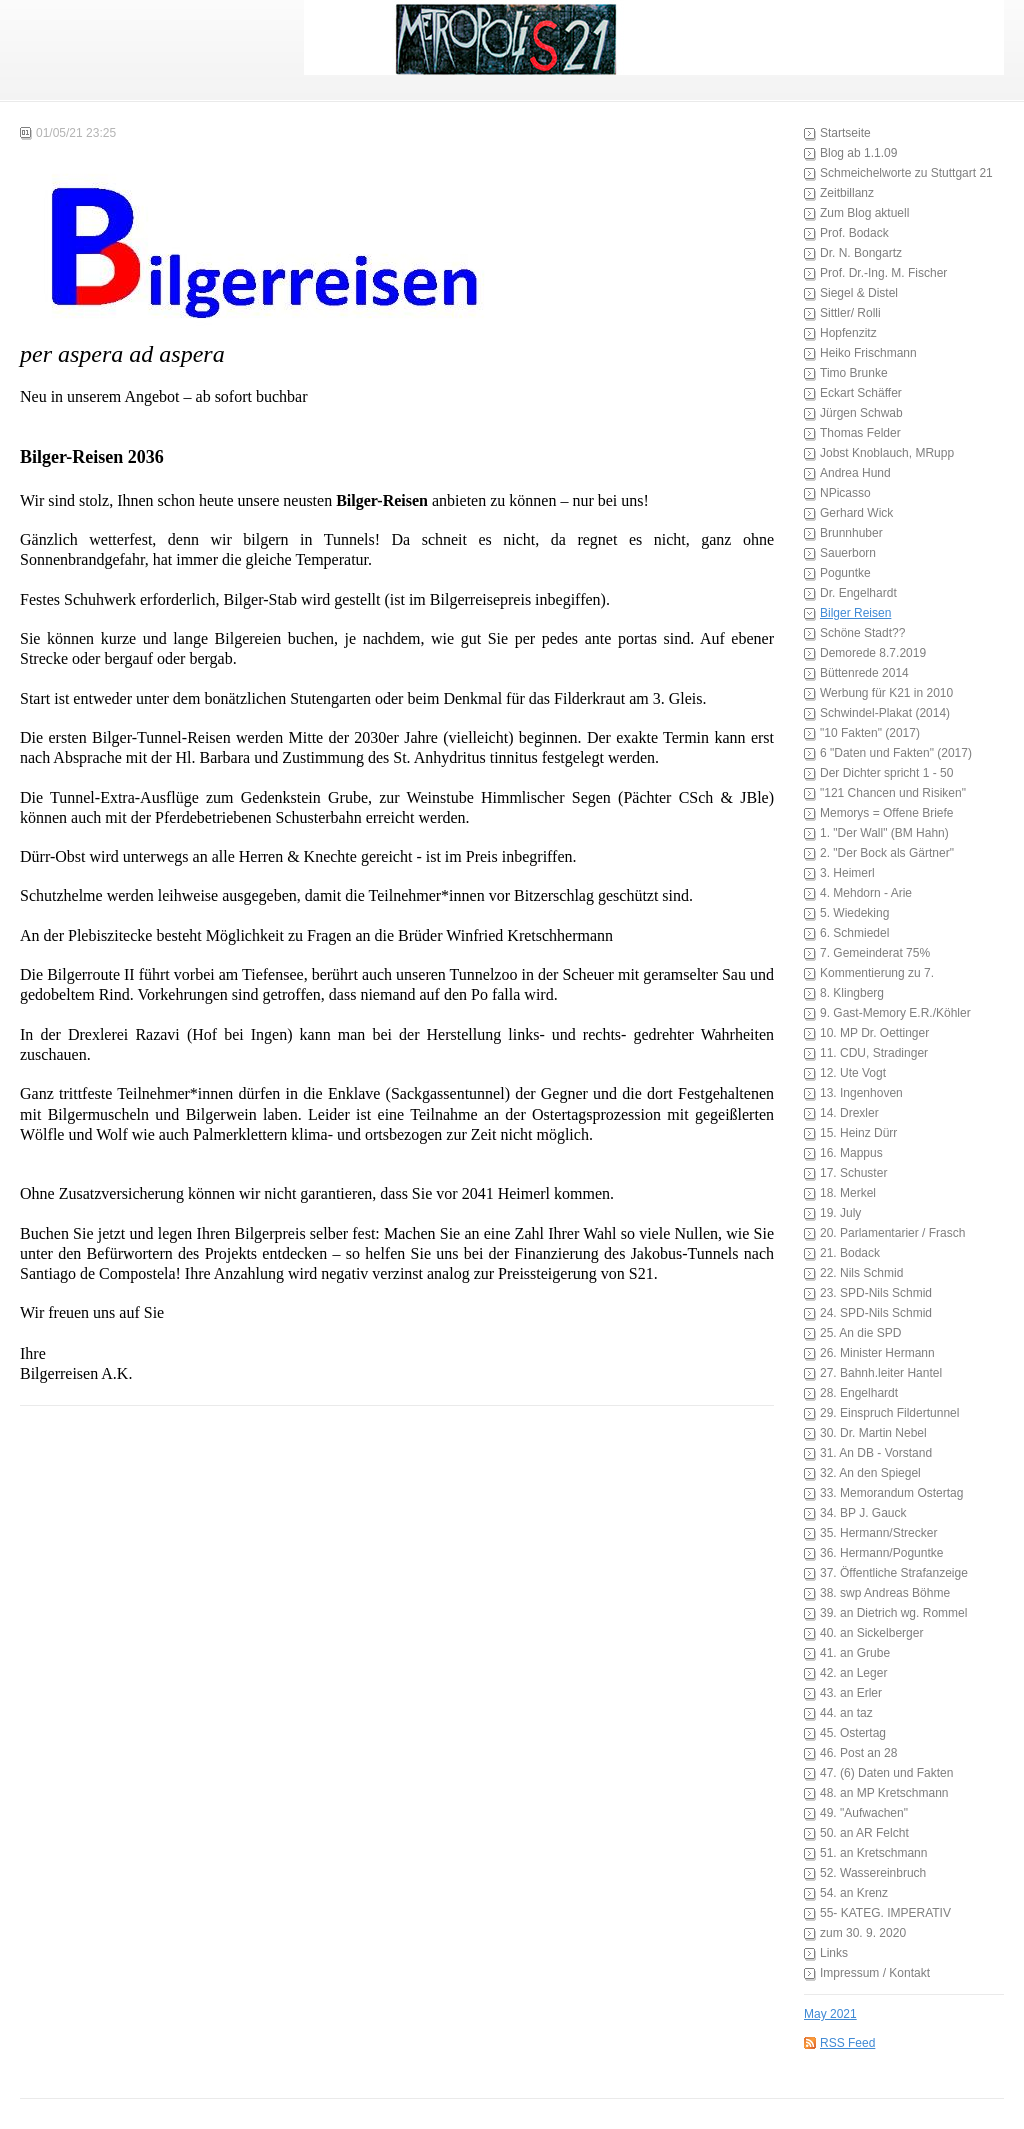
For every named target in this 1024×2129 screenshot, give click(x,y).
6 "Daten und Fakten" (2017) (896, 753)
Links (834, 1953)
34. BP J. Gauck (863, 1513)
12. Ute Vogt (853, 1073)
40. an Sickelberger (871, 1633)
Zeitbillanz (847, 193)
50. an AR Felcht (864, 1833)
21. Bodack (850, 1253)
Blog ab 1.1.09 (858, 153)
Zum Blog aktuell (864, 213)
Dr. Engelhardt (858, 593)
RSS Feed (847, 2043)
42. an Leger (853, 1673)
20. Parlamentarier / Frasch (892, 1233)
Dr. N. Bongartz (861, 253)
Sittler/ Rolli (850, 313)
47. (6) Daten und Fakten (886, 1773)
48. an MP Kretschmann (884, 1793)
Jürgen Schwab (861, 413)
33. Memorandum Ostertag (891, 1493)
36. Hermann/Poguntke (881, 1553)
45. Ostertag (853, 1733)
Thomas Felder (860, 433)
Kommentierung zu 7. (877, 973)
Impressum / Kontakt (875, 1973)
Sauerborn (848, 553)
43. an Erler (851, 1693)
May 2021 (830, 2014)
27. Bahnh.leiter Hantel (881, 1373)
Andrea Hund (855, 473)
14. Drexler (849, 1113)
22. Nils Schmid (861, 1273)
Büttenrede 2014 (864, 673)
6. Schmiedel (854, 933)
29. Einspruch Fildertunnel (889, 1413)
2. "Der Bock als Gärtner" (887, 853)
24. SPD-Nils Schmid (876, 1313)
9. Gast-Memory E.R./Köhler (895, 1013)
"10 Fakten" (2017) (870, 733)
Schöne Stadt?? (862, 633)
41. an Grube (855, 1653)
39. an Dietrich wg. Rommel (893, 1613)
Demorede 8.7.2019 (873, 653)
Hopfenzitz (848, 333)
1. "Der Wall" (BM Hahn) (884, 833)
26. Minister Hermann (877, 1353)
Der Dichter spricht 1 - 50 (886, 773)
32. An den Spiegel (870, 1473)
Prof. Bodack (854, 233)
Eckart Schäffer (861, 393)
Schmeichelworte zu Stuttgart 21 (906, 173)
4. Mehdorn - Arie (866, 893)
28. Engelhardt (859, 1393)
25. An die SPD (860, 1333)
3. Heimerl (847, 873)
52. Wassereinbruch (873, 1873)
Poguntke (845, 573)
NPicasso (845, 493)
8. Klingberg (852, 993)
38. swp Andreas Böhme (885, 1593)
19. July (840, 1213)
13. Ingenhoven (861, 1093)
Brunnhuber (851, 533)
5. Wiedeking (854, 913)
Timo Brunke (854, 373)
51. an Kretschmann (873, 1853)
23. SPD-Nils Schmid (876, 1293)
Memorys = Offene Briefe (887, 813)
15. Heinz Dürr (858, 1133)
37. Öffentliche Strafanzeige (894, 1573)
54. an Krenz (854, 1893)
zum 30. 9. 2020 (863, 1933)
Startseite (845, 133)
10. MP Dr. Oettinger (874, 1033)
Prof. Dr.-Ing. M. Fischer (883, 273)
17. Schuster (853, 1173)
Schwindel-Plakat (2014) (885, 713)
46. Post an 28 (858, 1753)
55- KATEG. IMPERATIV (885, 1913)
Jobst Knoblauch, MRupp (887, 453)
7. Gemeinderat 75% (875, 953)
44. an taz (846, 1713)
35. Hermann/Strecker (878, 1533)
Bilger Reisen (855, 613)
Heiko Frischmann (868, 353)
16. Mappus (851, 1153)
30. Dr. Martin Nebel (873, 1433)
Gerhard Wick (856, 513)
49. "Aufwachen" (864, 1813)
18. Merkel (848, 1193)
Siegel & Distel (859, 293)
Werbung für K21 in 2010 (886, 693)
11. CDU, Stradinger (874, 1053)
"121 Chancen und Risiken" (893, 793)
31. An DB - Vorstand (876, 1453)
